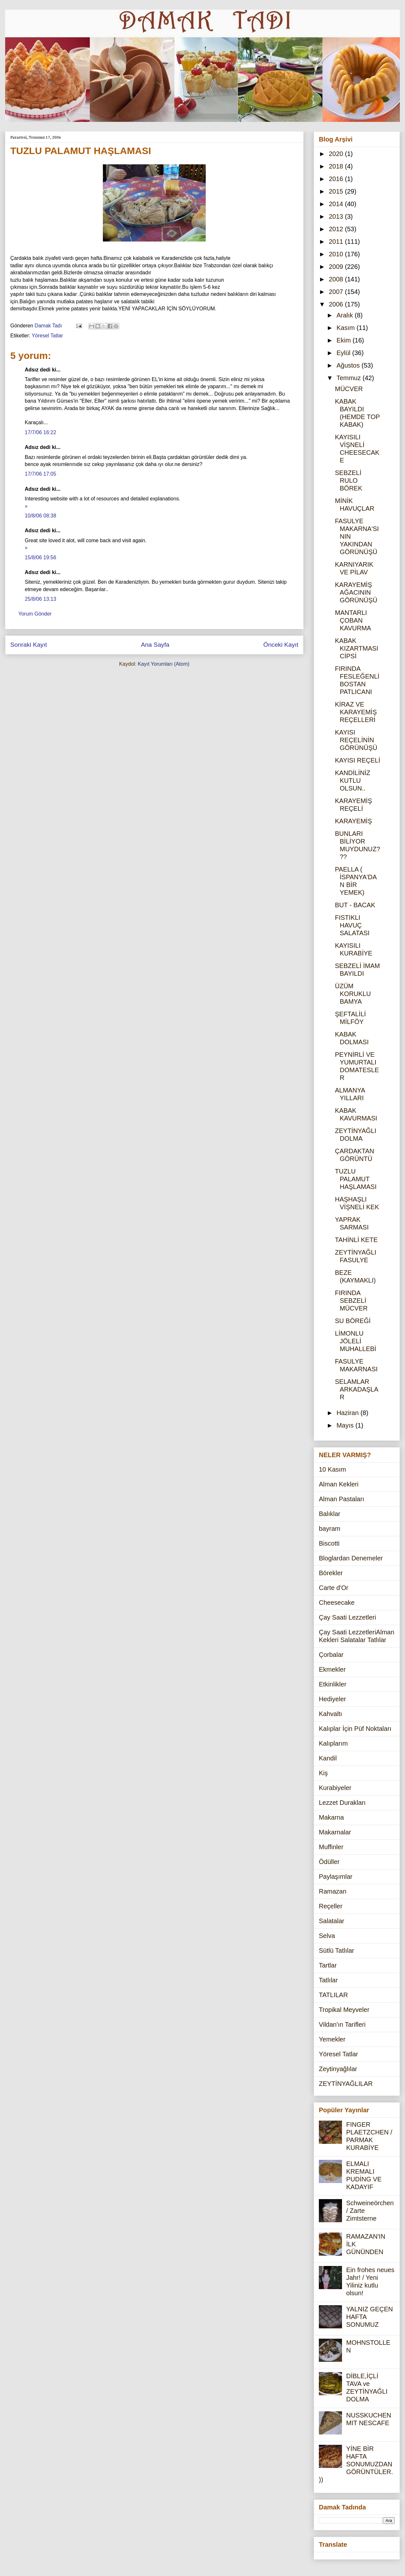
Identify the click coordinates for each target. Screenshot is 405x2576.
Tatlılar (328, 1980)
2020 (337, 153)
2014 (337, 203)
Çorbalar (331, 1654)
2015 (337, 191)
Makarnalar (335, 1832)
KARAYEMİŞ (353, 821)
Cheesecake (337, 1602)
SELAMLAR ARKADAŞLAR (356, 1389)
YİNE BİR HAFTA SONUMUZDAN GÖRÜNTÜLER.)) (356, 2464)
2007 (337, 291)
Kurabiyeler (335, 1787)
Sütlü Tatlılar (336, 1950)
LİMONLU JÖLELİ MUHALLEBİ (355, 1341)
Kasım (346, 327)
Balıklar (329, 1513)
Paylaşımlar (335, 1876)
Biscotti (329, 1543)
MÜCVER (349, 388)
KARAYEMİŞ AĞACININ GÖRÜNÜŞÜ (356, 592)
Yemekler (332, 2039)
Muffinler (331, 1846)
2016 (337, 178)
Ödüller (329, 1861)
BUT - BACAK (355, 905)
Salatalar (331, 1920)
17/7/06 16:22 (40, 432)
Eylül (344, 352)
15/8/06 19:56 (40, 557)
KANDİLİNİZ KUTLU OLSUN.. (352, 780)
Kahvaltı (330, 1713)
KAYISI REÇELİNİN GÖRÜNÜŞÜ (356, 740)
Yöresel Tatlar (47, 335)
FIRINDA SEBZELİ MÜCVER (351, 1300)
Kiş (323, 1773)
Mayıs (346, 1425)
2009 (337, 266)
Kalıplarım (333, 1743)
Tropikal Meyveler (344, 2009)
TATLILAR (333, 1994)
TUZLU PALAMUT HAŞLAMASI (355, 1179)
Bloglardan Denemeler (351, 1558)
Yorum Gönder (34, 614)
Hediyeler (332, 1699)
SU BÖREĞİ (353, 1320)
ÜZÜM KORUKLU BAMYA (353, 993)
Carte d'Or (333, 1587)
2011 (337, 241)
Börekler (331, 1572)
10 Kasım (332, 1469)
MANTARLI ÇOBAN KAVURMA (353, 620)
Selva (327, 1935)
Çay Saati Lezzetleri (347, 1617)
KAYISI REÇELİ (357, 760)
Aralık (346, 315)
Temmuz (350, 377)
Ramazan (332, 1891)
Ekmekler (332, 1669)
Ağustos (349, 365)
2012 (337, 229)
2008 (337, 279)
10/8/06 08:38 (40, 515)
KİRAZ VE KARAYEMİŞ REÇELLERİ (356, 712)
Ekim (345, 340)
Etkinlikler (332, 1684)
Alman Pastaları (341, 1499)
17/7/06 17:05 (40, 474)
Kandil (328, 1758)
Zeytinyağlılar (338, 2068)
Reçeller (330, 1906)
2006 (337, 304)
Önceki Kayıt (280, 644)
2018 (337, 166)
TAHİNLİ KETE (356, 1239)
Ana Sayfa (155, 644)
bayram (329, 1528)
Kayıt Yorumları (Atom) (163, 664)
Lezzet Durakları (342, 1802)
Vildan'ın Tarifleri (342, 2024)
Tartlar (328, 1965)
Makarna (331, 1817)
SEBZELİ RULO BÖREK (348, 480)
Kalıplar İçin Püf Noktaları (355, 1728)
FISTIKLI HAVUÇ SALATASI (352, 925)
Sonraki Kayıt (28, 644)
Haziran (348, 1412)
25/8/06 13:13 (40, 599)
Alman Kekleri (338, 1484)
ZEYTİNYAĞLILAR (346, 2083)
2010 (337, 254)
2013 (337, 216)
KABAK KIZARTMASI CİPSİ (356, 648)
